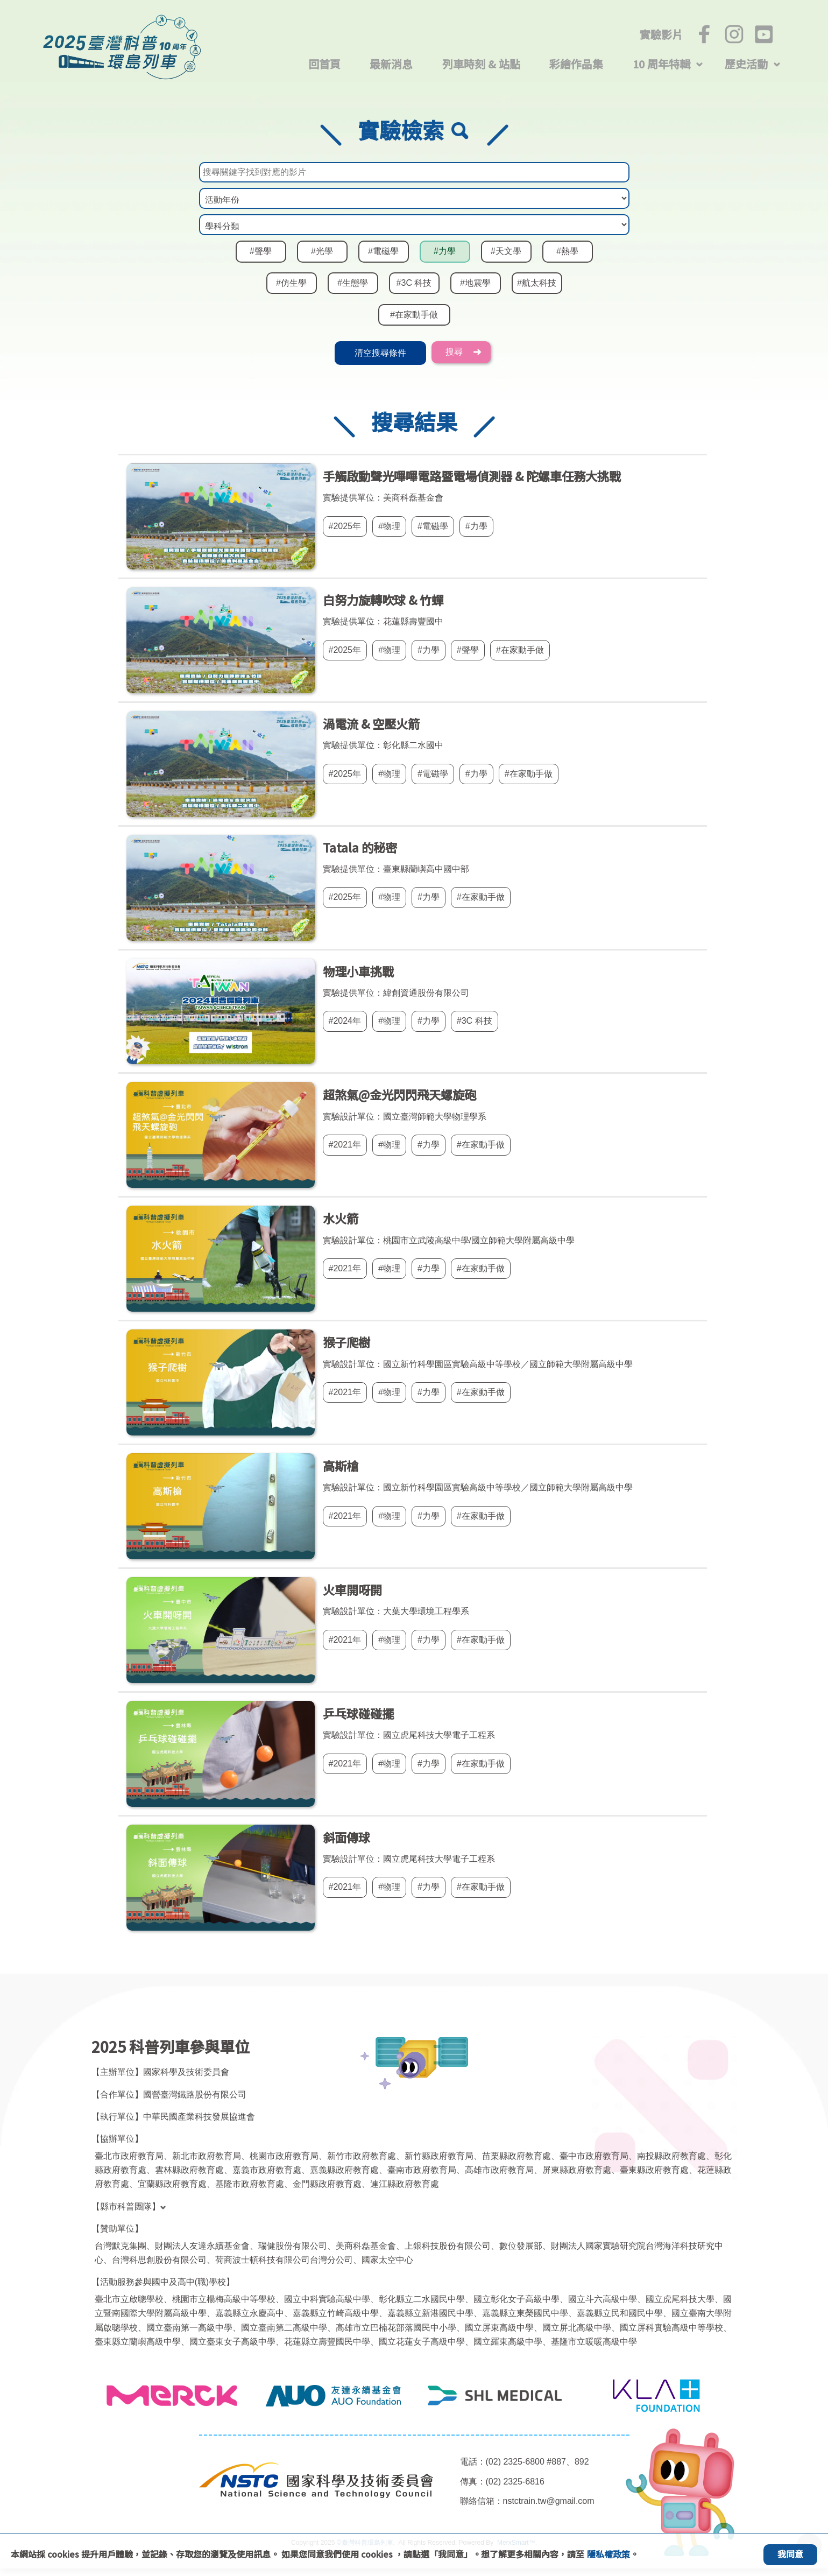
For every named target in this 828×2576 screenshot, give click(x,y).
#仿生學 (291, 292)
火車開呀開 (352, 1597)
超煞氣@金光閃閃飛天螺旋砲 (399, 1101)
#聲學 (261, 262)
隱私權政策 (608, 2553)
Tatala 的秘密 (360, 854)
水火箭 (340, 1225)
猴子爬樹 (346, 1349)
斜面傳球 (346, 1844)
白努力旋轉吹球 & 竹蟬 (383, 607)
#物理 (390, 533)
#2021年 (345, 1152)
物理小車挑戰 (358, 978)
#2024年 (345, 1028)
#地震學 (475, 292)
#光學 (322, 262)
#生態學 (353, 292)
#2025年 (345, 533)
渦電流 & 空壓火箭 (371, 731)
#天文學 (506, 262)
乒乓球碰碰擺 (358, 1720)
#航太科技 (537, 292)
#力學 (445, 262)
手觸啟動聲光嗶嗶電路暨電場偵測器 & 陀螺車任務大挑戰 (472, 483)
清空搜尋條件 (380, 360)
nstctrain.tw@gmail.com (552, 2508)
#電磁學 (383, 262)
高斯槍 (340, 1473)
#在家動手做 (414, 323)
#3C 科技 (414, 292)
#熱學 (567, 262)
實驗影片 (661, 34)
